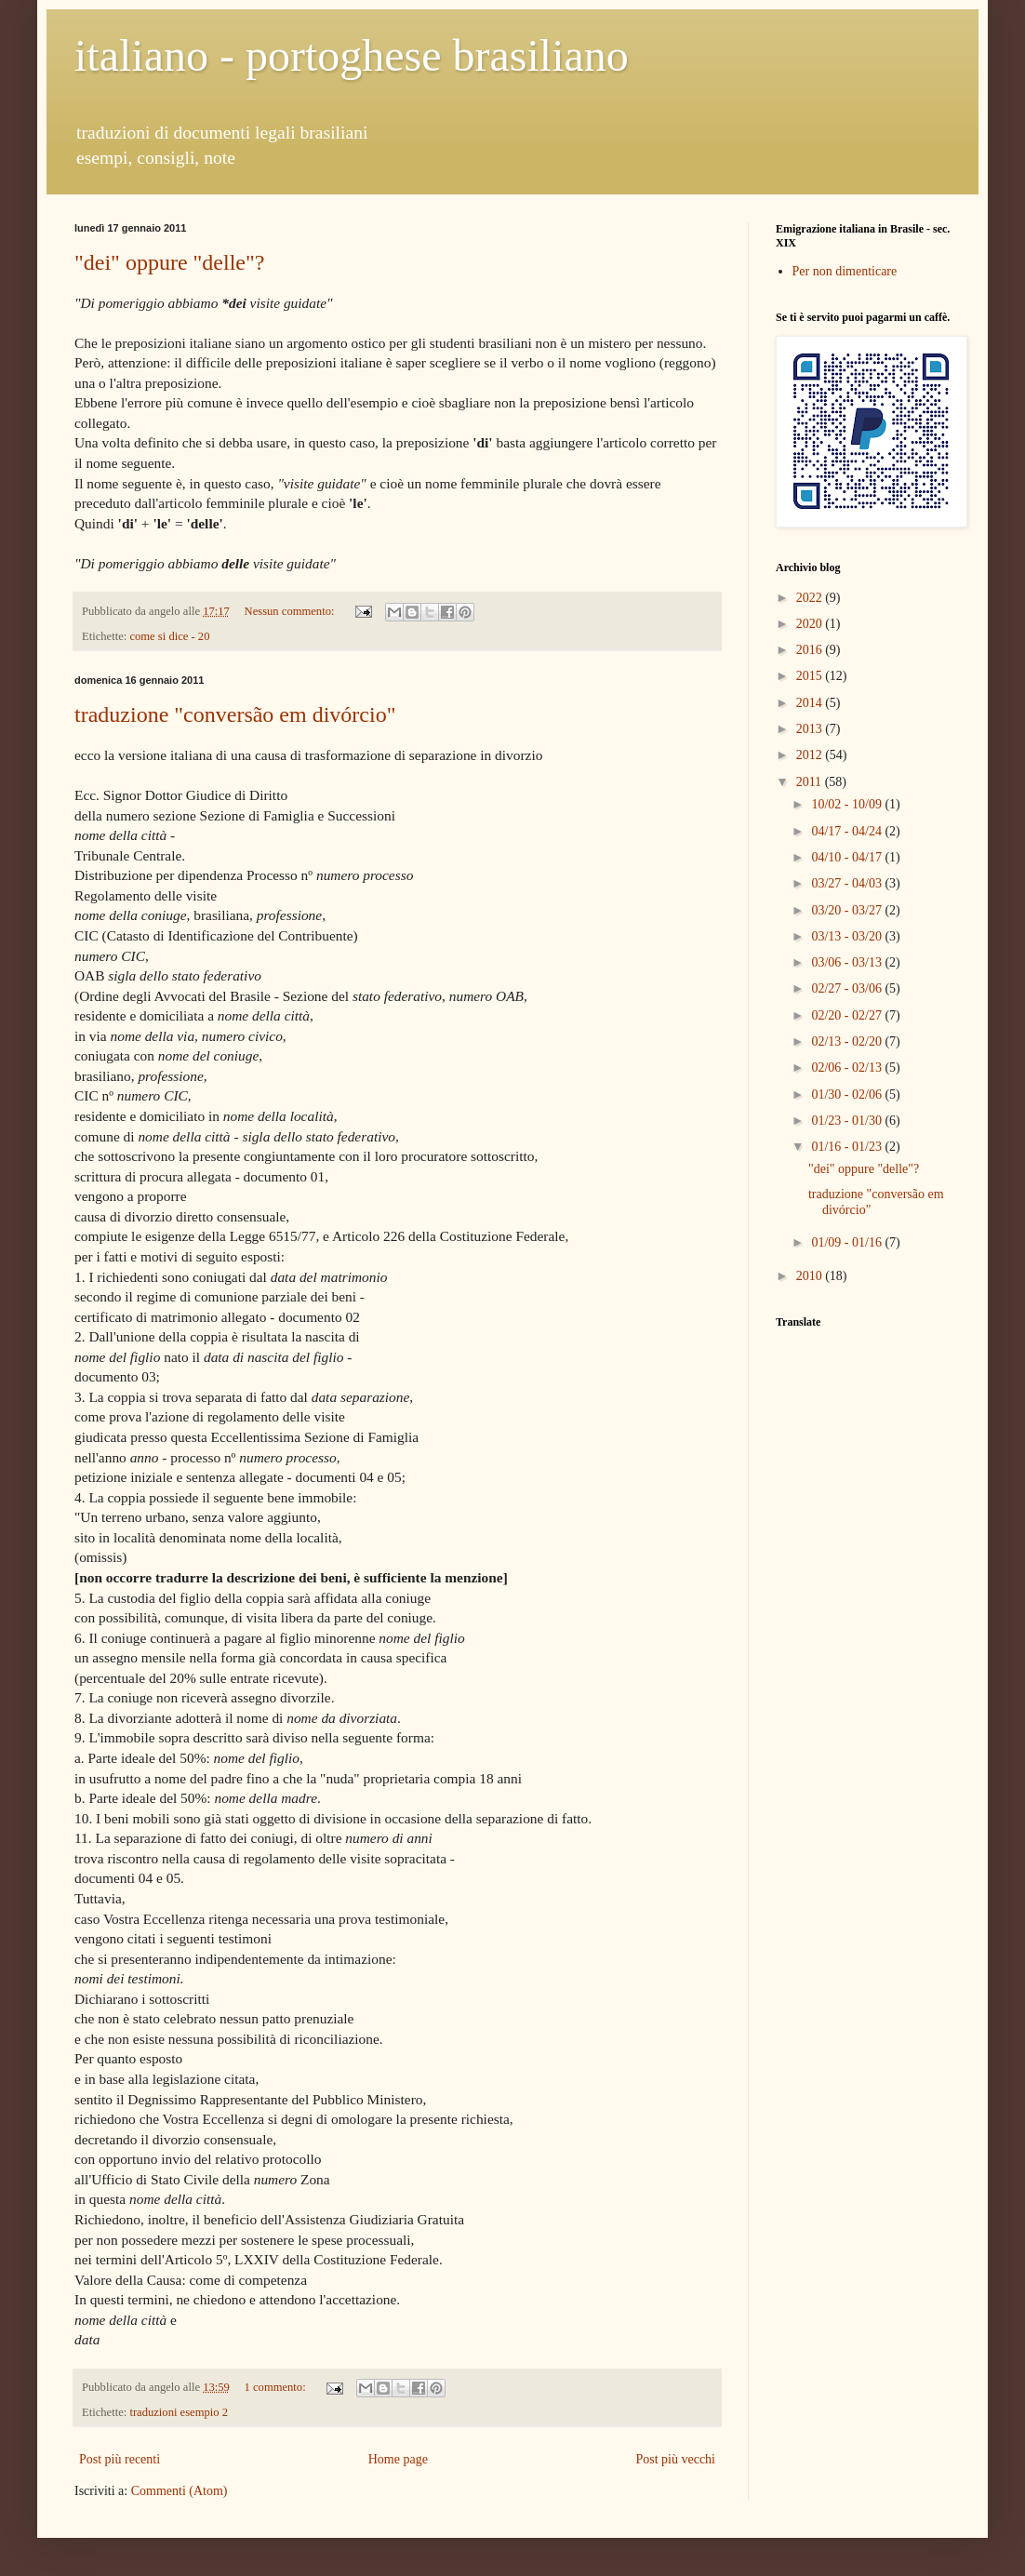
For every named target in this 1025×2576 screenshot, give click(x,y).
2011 (810, 782)
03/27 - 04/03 (848, 883)
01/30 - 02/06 (848, 1094)
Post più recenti (119, 2459)
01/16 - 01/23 (848, 1147)
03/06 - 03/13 (848, 962)
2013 (811, 729)
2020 (811, 624)
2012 (811, 755)
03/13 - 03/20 (848, 936)
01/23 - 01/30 (848, 1121)
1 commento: (277, 2387)
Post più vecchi (675, 2459)
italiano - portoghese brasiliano (351, 55)
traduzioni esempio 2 (178, 2412)
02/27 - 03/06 (848, 988)
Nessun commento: (291, 611)
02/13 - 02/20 (848, 1041)
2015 (811, 676)
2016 (811, 650)
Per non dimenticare (845, 271)
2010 (811, 1276)
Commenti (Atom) (179, 2491)
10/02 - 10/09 (848, 804)
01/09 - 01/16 (848, 1242)
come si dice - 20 (169, 636)
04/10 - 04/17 (848, 857)
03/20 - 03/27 (848, 910)
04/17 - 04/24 (848, 831)
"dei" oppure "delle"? (169, 262)
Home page (398, 2459)
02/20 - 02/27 (848, 1015)
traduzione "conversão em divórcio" (234, 714)
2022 (811, 598)
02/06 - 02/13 (848, 1067)
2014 (811, 703)
